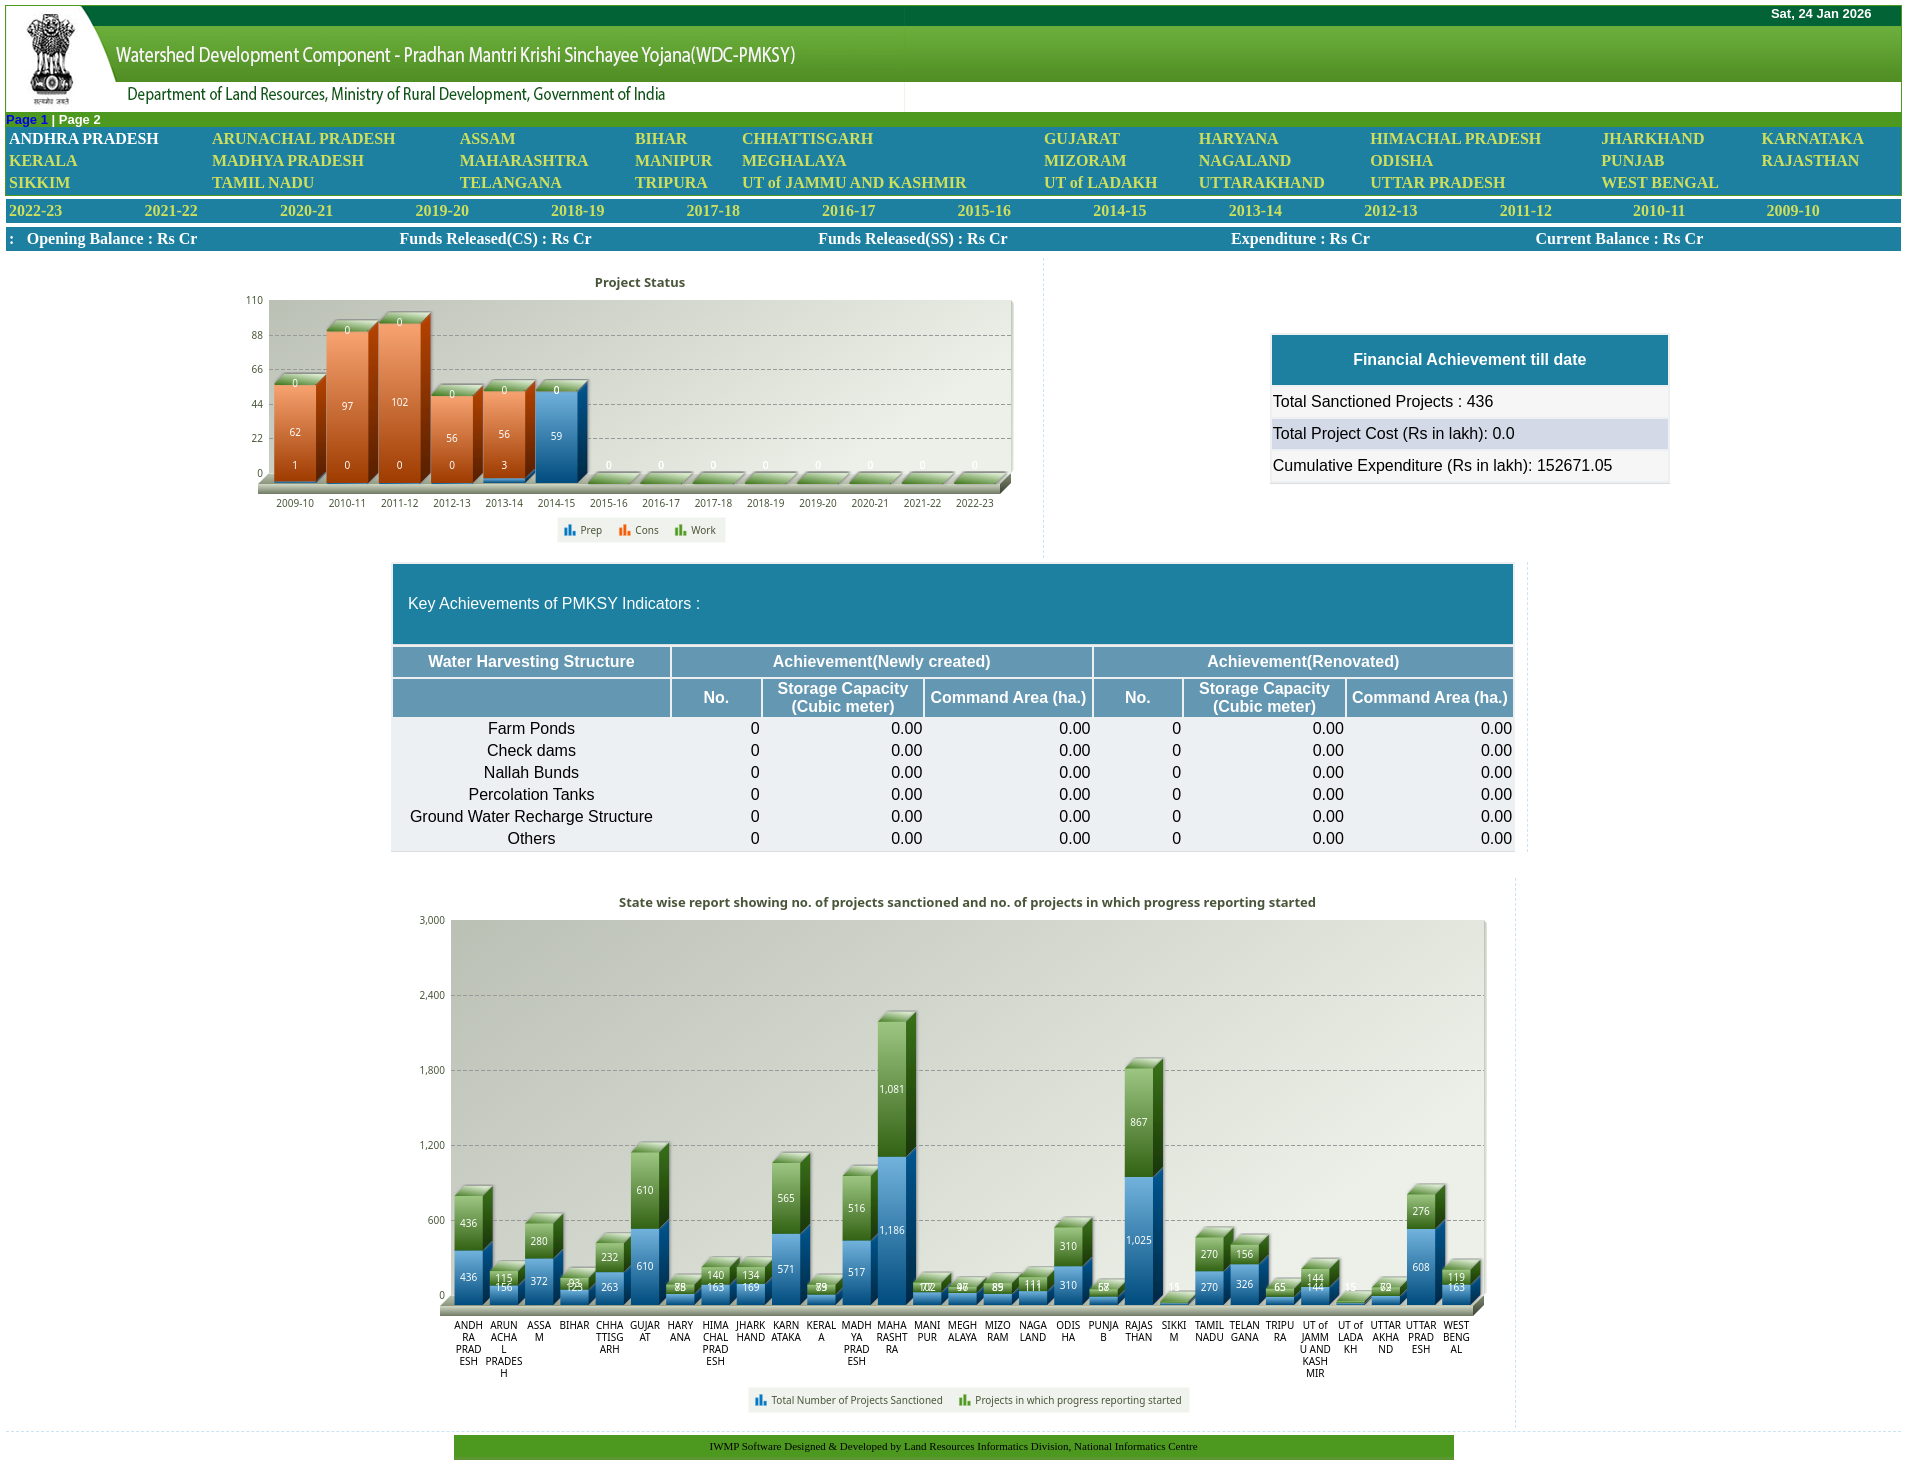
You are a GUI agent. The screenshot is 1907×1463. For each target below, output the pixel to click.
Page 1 (29, 119)
